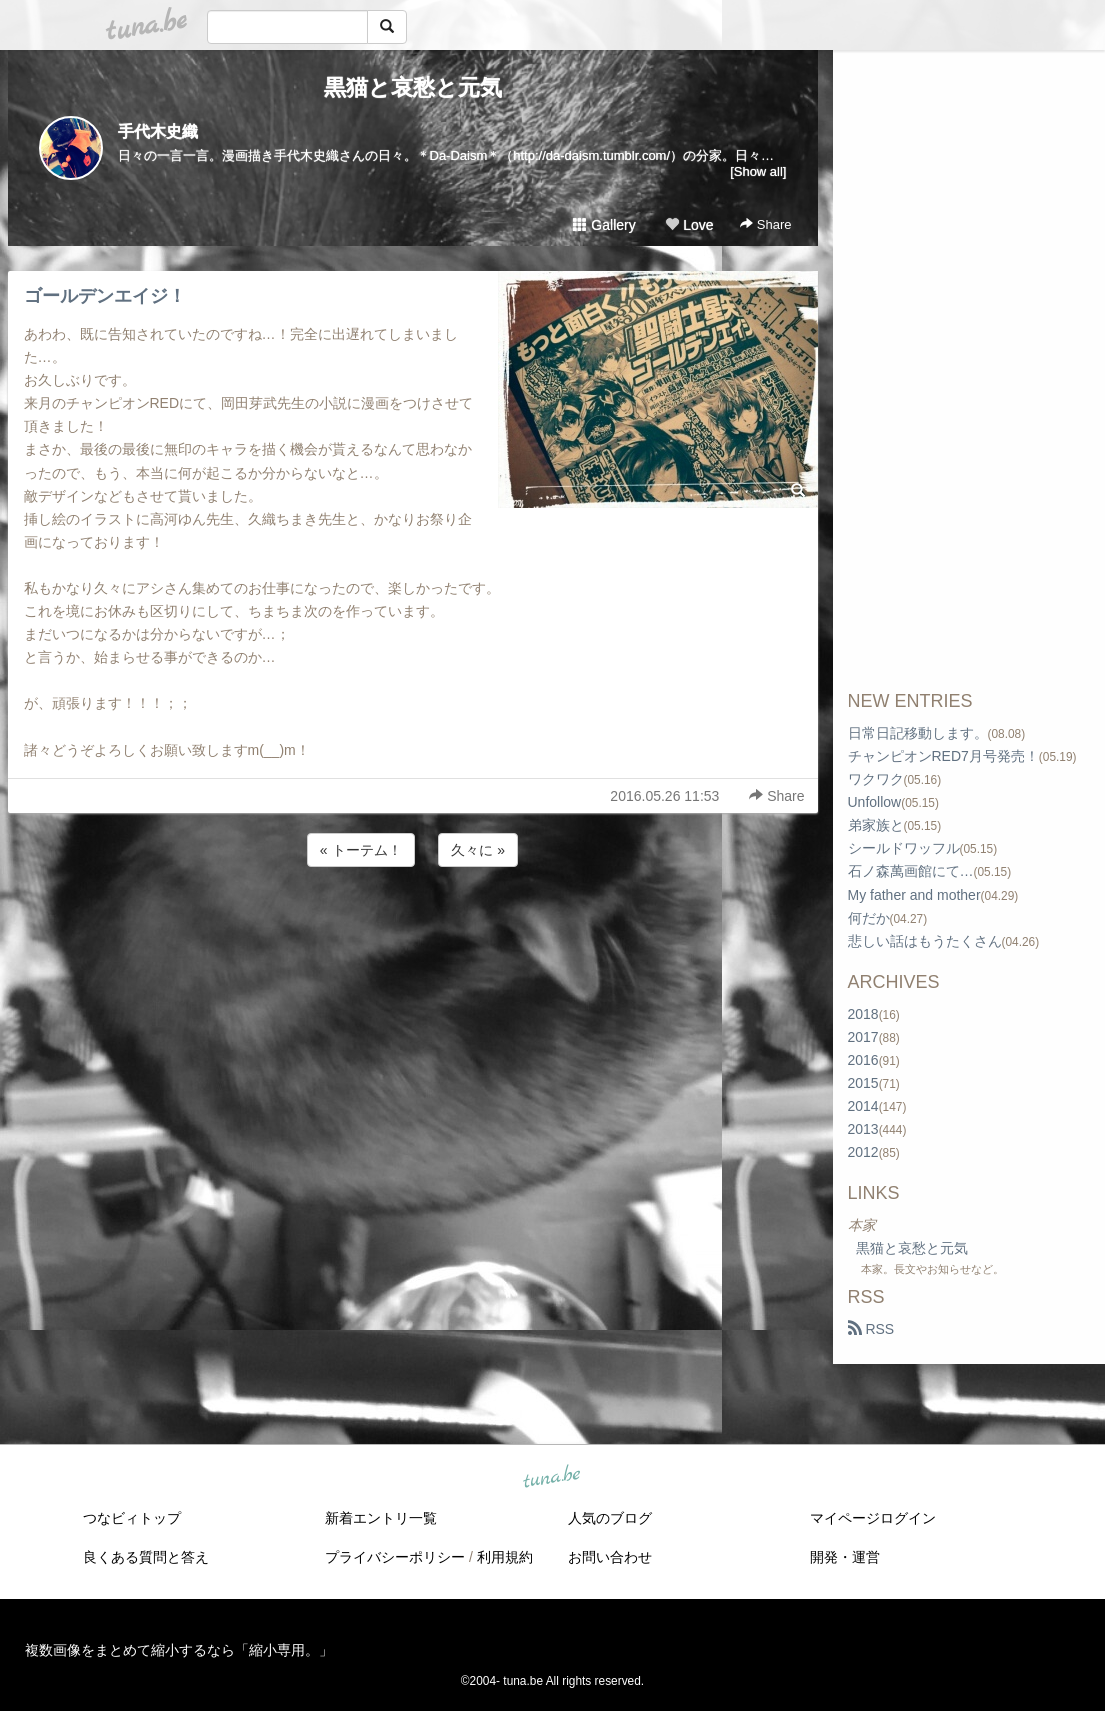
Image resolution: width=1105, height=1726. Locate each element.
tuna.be (552, 1478)
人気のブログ (610, 1518)
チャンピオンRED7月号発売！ (943, 756)
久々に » (478, 850)
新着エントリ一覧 (381, 1518)
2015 (863, 1083)
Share (765, 224)
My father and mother (914, 895)
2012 (863, 1152)
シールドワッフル (904, 848)
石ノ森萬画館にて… (911, 871)
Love (689, 225)
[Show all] (758, 171)
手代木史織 (158, 131)
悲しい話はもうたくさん (925, 941)
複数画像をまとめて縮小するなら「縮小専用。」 (179, 1650)
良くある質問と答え (146, 1557)
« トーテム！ (361, 850)
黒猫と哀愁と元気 (413, 87)
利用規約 (505, 1557)
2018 (863, 1014)
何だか (869, 918)
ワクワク (876, 779)
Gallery (604, 225)
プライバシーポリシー (395, 1557)
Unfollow (875, 802)
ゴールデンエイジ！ (105, 296)
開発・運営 (845, 1557)
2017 (863, 1037)
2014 (863, 1106)
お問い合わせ (610, 1557)
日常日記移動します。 (918, 733)
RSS (871, 1329)
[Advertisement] (413, 925)
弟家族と (876, 825)
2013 (863, 1129)
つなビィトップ (132, 1518)
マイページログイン (873, 1518)
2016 (863, 1060)
